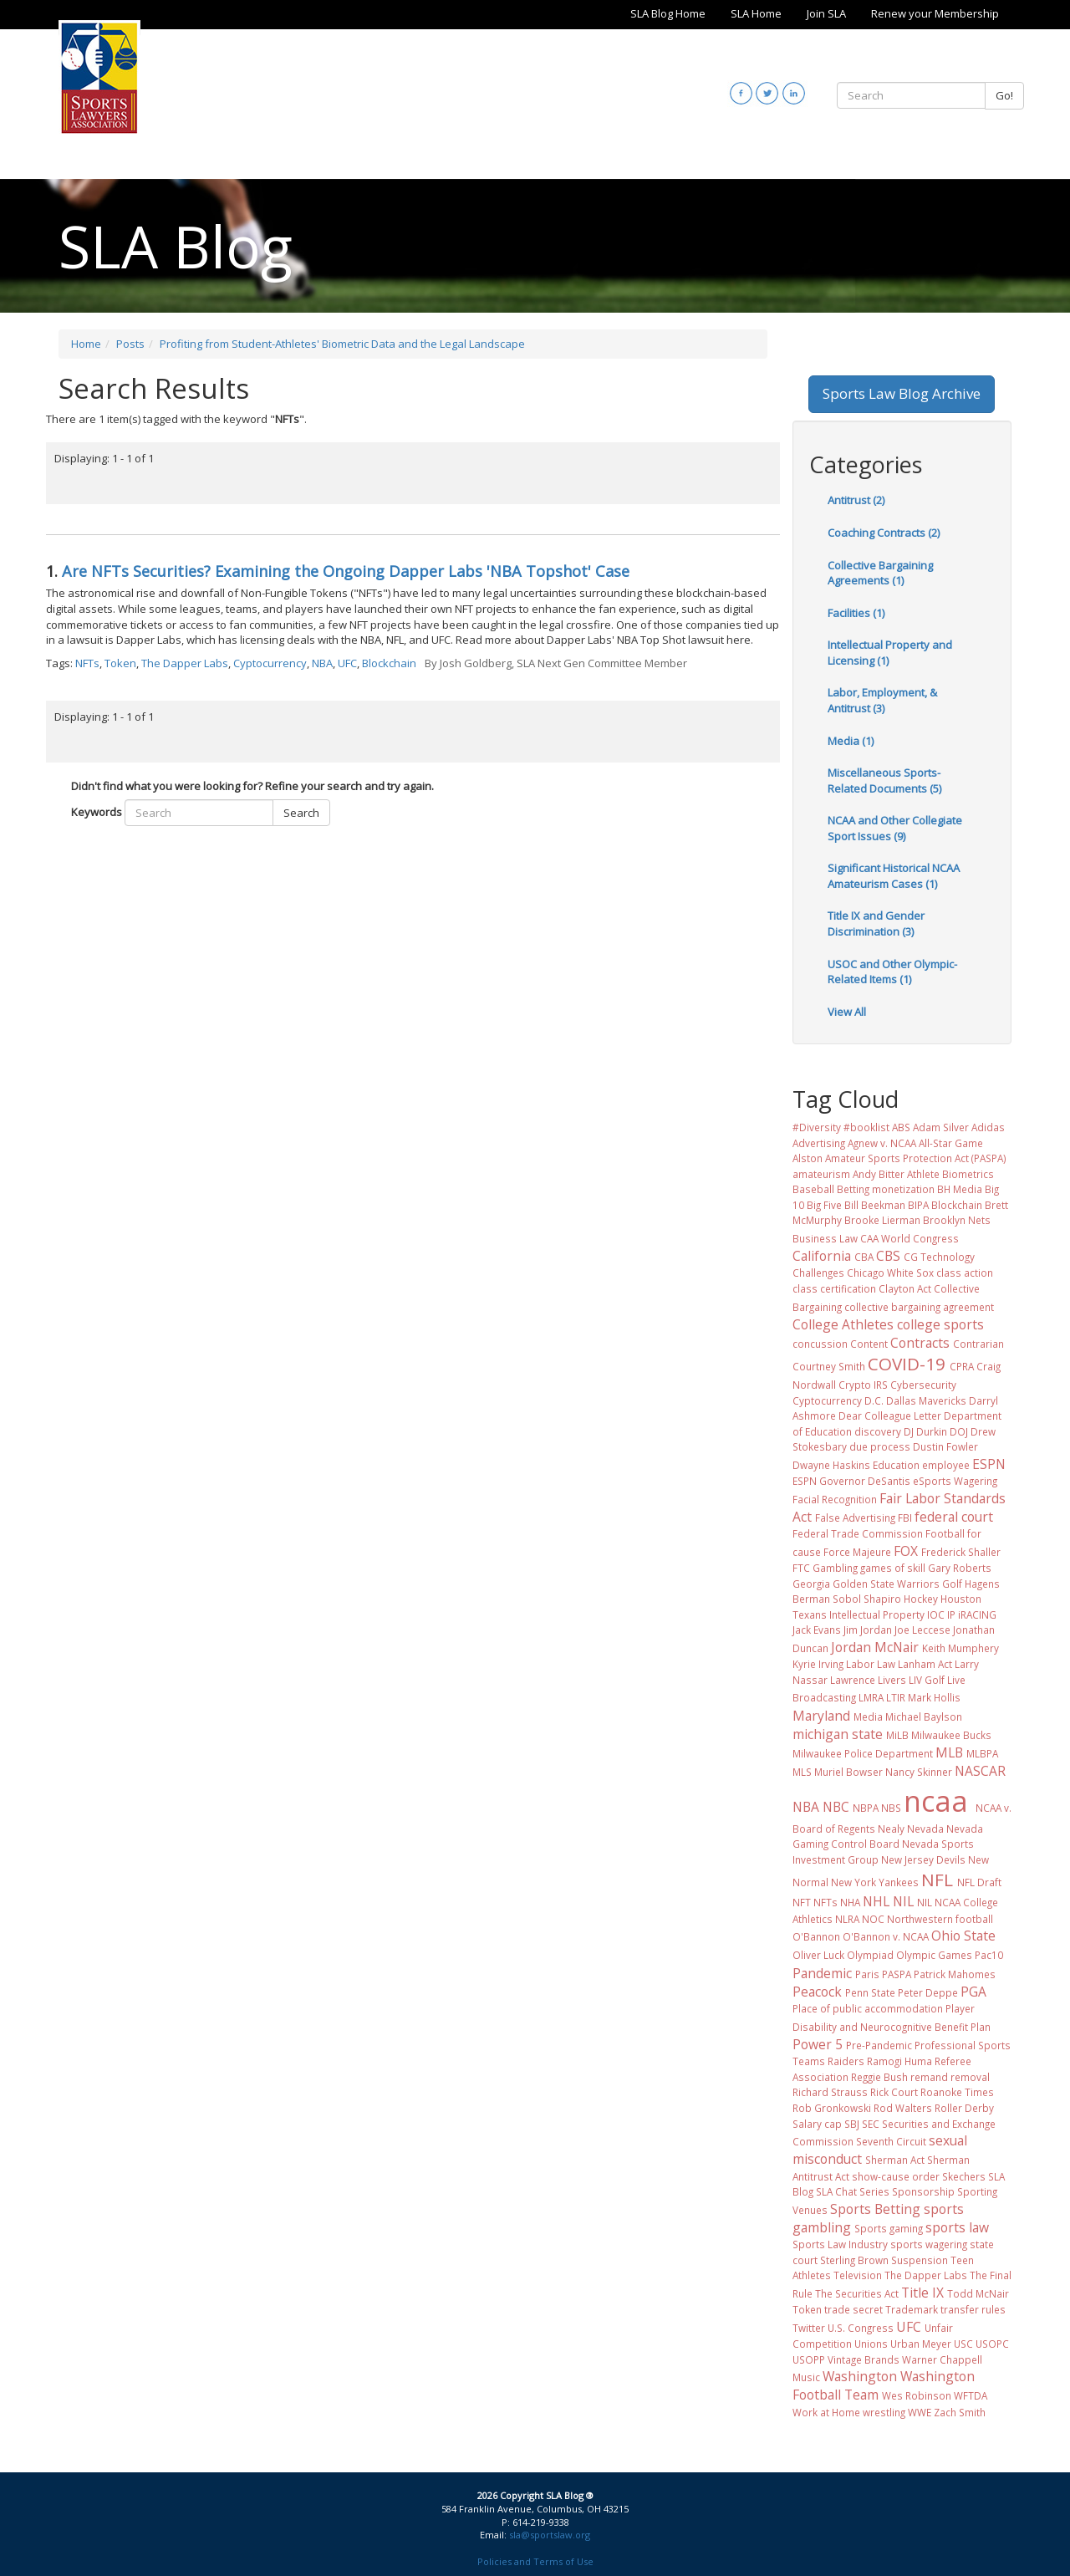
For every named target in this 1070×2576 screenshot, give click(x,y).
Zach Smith (960, 2412)
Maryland (821, 1715)
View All (847, 1011)
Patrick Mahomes (955, 1974)
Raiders (846, 2061)
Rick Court (894, 2092)
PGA (973, 1991)
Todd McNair (978, 2293)
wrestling (884, 2412)
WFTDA (970, 2395)
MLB (949, 1752)
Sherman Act (895, 2159)
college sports (940, 1324)
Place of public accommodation (867, 2008)
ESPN (989, 1464)
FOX (906, 1551)
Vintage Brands (863, 2359)
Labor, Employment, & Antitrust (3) (882, 700)
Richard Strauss (830, 2092)
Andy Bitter (878, 1174)
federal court (954, 1516)
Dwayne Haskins (831, 1465)
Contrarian (978, 1343)
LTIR (895, 1697)
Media (868, 1716)
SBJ (851, 2123)
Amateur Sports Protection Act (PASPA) (915, 1158)
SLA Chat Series (852, 2191)
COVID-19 (906, 1363)
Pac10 (989, 1954)
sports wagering (928, 2244)
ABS (901, 1127)
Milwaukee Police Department (862, 1753)
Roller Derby (964, 2107)
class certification (834, 1288)
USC (963, 2343)
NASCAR (980, 1771)
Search (301, 812)
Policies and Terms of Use (535, 2561)
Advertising (818, 1143)
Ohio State (963, 1935)
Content (869, 1343)
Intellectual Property (877, 1614)
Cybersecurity (923, 1384)
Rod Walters (903, 2107)
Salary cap (817, 2123)
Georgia (811, 1583)
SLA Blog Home (668, 13)
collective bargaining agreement (919, 1307)
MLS (802, 1771)
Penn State (870, 1992)
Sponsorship (923, 2191)
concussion (820, 1343)
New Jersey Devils (923, 1859)
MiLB (897, 1735)
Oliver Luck (818, 1954)
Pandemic (822, 1973)
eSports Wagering (955, 1480)
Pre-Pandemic (879, 2045)
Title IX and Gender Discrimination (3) (876, 923)
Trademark (911, 2309)
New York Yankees (875, 1882)
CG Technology (939, 1256)
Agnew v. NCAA (882, 1143)
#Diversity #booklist (840, 1127)
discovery (877, 1431)
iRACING (977, 1614)
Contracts (920, 1343)
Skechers (964, 2176)
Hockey (921, 1598)
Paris (867, 1974)
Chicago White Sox (890, 1272)
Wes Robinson (916, 2395)
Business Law (825, 1238)
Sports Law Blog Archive (902, 393)
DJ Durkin (925, 1431)
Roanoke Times (957, 2092)
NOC (873, 1919)
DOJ (959, 1431)
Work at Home (826, 2412)
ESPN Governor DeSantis (851, 1480)
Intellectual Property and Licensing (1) (890, 652)
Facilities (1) (856, 612)
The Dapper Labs (184, 663)
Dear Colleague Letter (889, 1415)
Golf (952, 1583)
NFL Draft (979, 1882)
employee (946, 1465)
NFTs (87, 663)
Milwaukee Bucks (951, 1735)
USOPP (808, 2359)
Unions (871, 2343)
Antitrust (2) (856, 500)
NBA (322, 663)
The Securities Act (857, 2293)
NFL (937, 1879)
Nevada (925, 1828)
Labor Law (870, 1664)
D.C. (874, 1400)
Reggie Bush (879, 2077)
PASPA (896, 1974)
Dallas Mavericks (926, 1400)
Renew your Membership (935, 13)
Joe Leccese (922, 1629)
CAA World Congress (909, 1238)
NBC (836, 1807)
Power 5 (817, 2044)
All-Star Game (951, 1143)
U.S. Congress (861, 2327)
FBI (905, 1517)
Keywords (96, 811)
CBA (864, 1256)
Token (120, 663)
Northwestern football (940, 1919)
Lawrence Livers (868, 1679)
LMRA (871, 1697)
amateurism (821, 1174)
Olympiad (870, 1954)
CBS (888, 1256)
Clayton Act (905, 1288)
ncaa (936, 1801)
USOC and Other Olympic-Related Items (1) (892, 971)
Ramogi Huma (899, 2061)
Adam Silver (941, 1127)
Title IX (922, 2292)
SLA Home (756, 13)
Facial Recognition (834, 1499)
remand (929, 2077)
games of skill (892, 1567)
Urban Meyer (920, 2343)
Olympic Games (934, 1954)
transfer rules (973, 2309)
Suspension (919, 2260)
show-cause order (896, 2176)
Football (945, 1533)
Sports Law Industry (840, 2244)
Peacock (817, 1991)
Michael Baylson (923, 1716)
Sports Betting (875, 2209)
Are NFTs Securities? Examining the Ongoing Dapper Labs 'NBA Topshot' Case (345, 571)
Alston (807, 1158)
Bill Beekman (874, 1204)
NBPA (866, 1807)
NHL (876, 1901)
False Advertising (855, 1517)
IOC (936, 1614)
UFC (347, 663)
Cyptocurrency (270, 663)
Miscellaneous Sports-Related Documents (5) (884, 780)
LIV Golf (927, 1679)
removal (970, 2077)
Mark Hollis (934, 1697)
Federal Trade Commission (857, 1533)
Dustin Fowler (945, 1446)
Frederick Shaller (961, 1551)
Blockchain (389, 663)
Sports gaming (888, 2228)
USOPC (992, 2343)
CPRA (962, 1366)
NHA (850, 1902)
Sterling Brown (854, 2260)
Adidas (988, 1127)
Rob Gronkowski (831, 2107)
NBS (891, 1807)
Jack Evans (816, 1629)
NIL (903, 1901)
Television (857, 2275)
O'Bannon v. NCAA (886, 1936)
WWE (919, 2412)
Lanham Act (925, 1664)
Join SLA (826, 13)
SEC (870, 2123)
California (821, 1256)
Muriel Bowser (848, 1771)
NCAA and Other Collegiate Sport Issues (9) (895, 828)
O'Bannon (816, 1936)
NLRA (847, 1919)
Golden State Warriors (886, 1583)
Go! (1004, 95)
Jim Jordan (867, 1629)
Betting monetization (886, 1189)
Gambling (835, 1567)
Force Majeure (857, 1551)
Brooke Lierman (882, 1220)
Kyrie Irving (817, 1664)
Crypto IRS (863, 1384)
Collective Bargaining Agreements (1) (880, 573)
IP (951, 1614)
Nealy (891, 1828)
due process (879, 1446)
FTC (801, 1567)
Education (896, 1465)
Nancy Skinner (918, 1771)
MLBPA (982, 1753)
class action (964, 1272)
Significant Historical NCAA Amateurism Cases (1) (894, 875)
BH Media (959, 1189)
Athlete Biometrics (950, 1174)
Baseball (813, 1189)
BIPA (918, 1204)
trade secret (853, 2309)
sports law (957, 2227)
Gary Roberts (959, 1567)
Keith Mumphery (960, 1648)
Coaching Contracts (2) (884, 532)
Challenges (818, 1272)
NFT (801, 1902)
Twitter (808, 2327)
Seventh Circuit (891, 2141)
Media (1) (851, 740)
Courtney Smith (828, 1366)
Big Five (824, 1204)
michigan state (837, 1734)
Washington (860, 2376)
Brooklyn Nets (957, 1220)
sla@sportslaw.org (549, 2534)
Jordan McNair (875, 1647)
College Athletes (843, 1324)
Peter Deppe (928, 1992)
